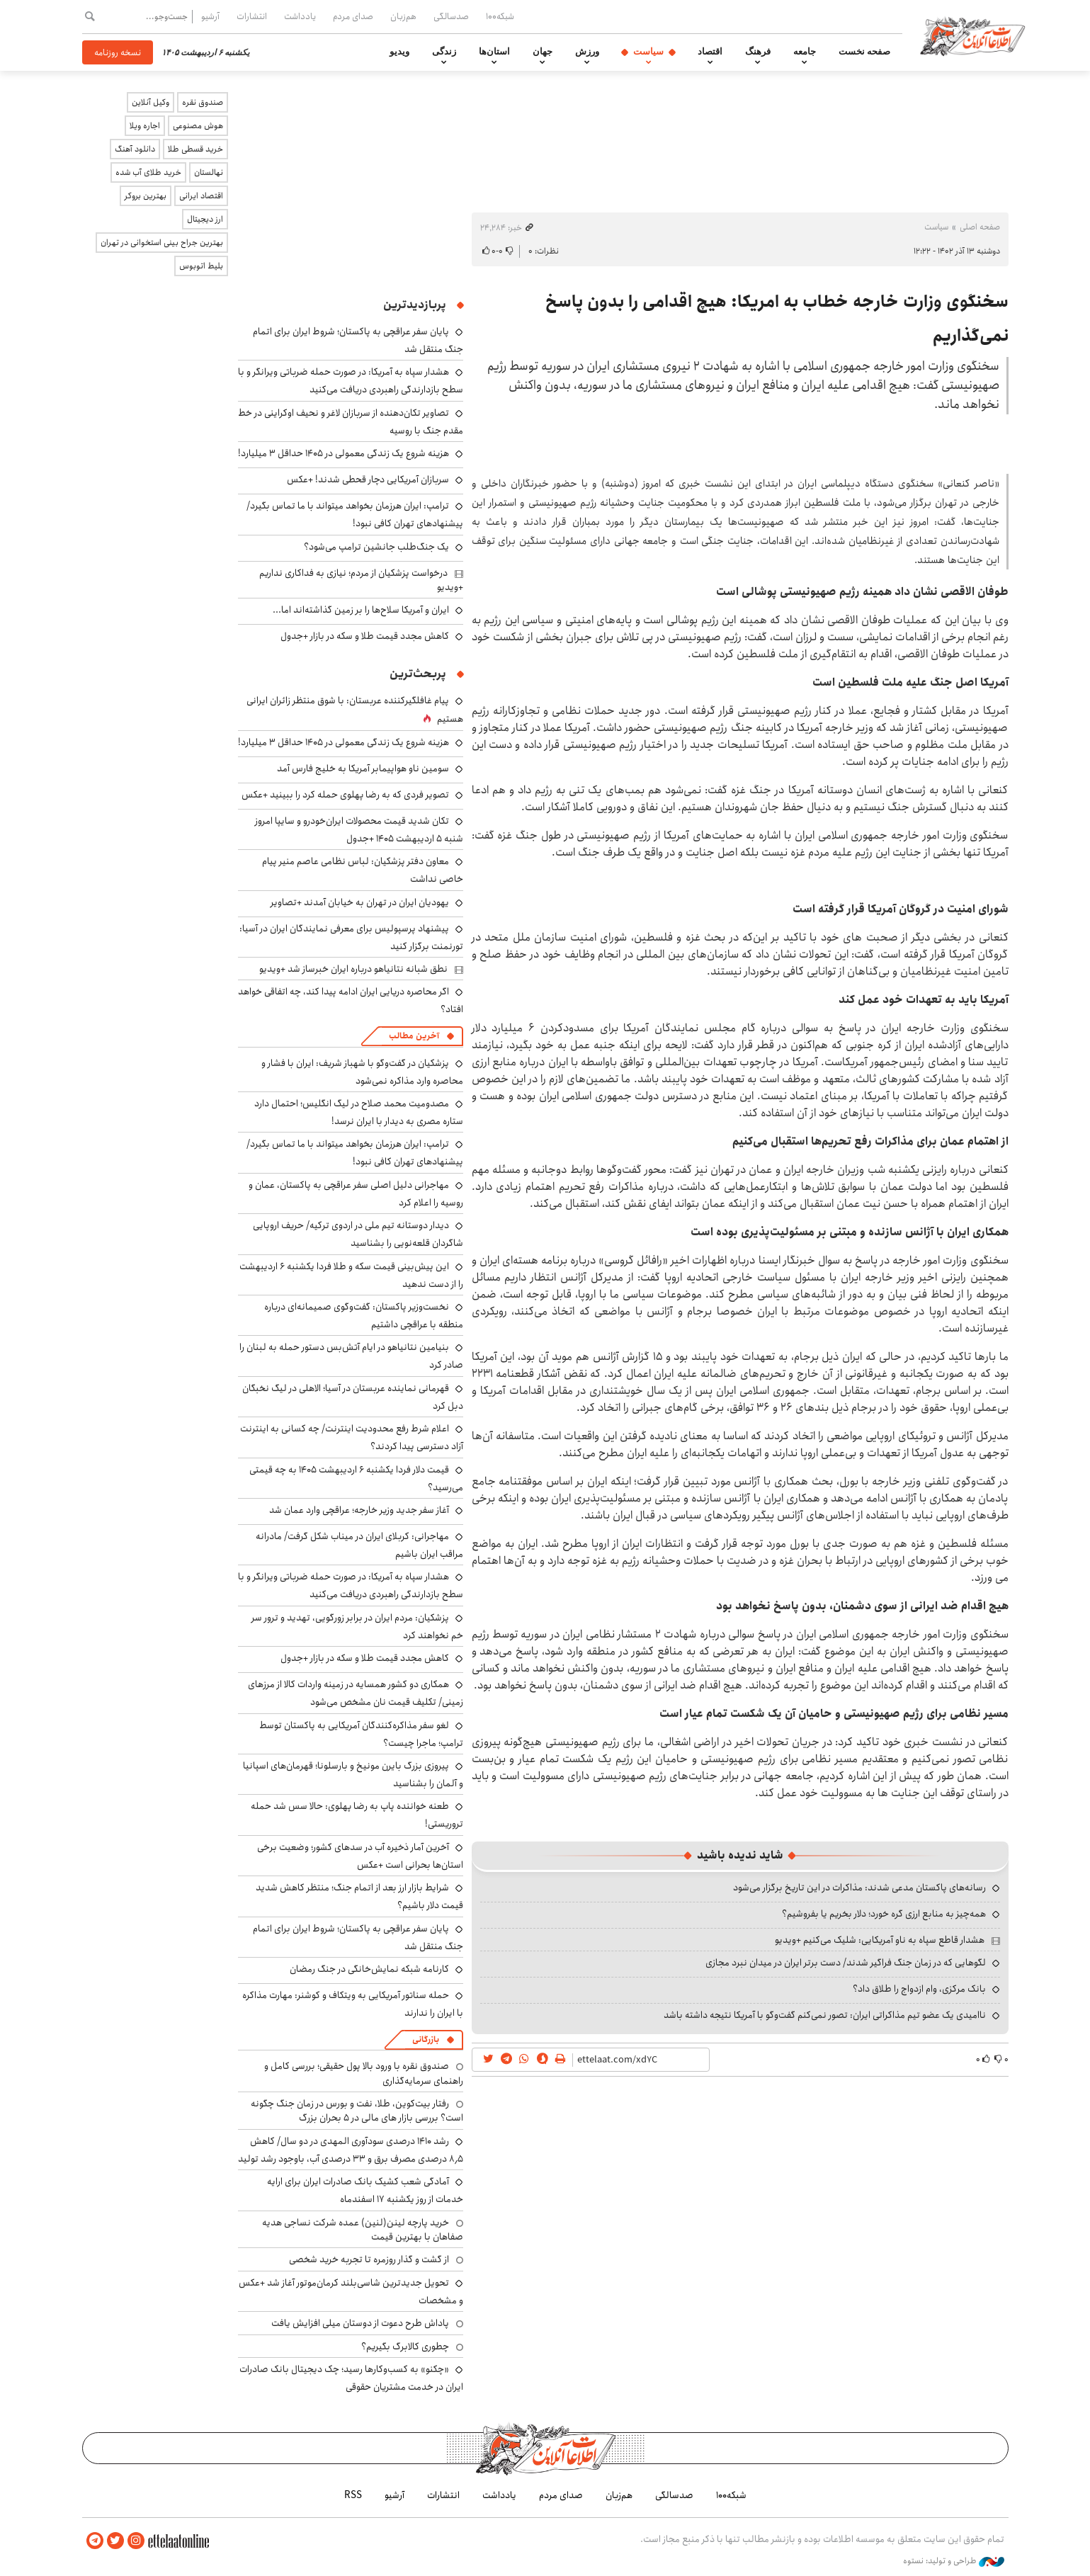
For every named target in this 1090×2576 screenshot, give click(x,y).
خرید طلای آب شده (148, 172)
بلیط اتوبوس (201, 266)
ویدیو (399, 52)
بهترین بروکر (145, 196)
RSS (353, 2495)
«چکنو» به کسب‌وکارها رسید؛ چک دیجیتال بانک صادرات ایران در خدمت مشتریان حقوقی (351, 2378)
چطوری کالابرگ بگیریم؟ (405, 2346)
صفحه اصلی (980, 227)
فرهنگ (758, 52)
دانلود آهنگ (135, 149)
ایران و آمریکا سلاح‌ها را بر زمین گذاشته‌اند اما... (361, 610)
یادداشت (300, 16)
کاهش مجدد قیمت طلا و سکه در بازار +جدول (364, 636)
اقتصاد (710, 52)
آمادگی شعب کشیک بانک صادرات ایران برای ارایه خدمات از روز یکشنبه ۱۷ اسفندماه (365, 2190)
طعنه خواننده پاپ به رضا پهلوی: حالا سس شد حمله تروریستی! (357, 1815)
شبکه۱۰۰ (500, 16)
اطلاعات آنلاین (973, 35)
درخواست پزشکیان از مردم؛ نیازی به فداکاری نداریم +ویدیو (361, 580)
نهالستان (208, 172)
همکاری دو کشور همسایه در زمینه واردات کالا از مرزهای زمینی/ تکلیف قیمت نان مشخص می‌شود (355, 1693)
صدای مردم (353, 16)
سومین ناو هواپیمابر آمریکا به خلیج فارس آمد (363, 768)
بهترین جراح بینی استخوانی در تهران (162, 242)
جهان (542, 52)
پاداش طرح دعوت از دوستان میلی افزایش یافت (360, 2323)
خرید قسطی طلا (195, 149)
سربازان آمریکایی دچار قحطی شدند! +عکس (368, 479)
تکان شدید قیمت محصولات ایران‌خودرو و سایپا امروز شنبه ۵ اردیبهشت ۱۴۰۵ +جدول (359, 829)
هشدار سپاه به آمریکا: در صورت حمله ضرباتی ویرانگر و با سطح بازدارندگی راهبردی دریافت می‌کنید (350, 380)
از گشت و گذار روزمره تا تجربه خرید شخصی (369, 2259)
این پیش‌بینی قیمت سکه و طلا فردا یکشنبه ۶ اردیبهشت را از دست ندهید (351, 1275)
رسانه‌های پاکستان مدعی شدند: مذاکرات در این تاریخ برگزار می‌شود (859, 1887)
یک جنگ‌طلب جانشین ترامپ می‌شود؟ (376, 547)
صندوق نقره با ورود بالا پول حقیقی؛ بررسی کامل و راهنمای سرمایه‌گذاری (363, 2073)
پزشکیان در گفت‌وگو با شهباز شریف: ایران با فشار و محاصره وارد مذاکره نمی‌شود (362, 1072)
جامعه (804, 52)
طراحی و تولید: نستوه (953, 2561)
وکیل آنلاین (150, 102)
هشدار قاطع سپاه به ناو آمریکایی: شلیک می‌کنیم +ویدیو (879, 1940)
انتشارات (252, 16)
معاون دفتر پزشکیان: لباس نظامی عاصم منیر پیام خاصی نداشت (362, 870)
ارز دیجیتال (205, 219)
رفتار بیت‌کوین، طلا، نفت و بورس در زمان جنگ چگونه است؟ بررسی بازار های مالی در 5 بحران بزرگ (357, 2111)
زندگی (444, 52)
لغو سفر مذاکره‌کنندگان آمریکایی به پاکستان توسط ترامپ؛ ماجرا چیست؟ (361, 1734)
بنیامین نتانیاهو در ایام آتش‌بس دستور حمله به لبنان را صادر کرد (351, 1356)
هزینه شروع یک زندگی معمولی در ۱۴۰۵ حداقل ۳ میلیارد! (343, 453)
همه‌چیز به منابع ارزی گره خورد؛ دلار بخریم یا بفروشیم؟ (884, 1914)
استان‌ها (494, 52)
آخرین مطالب (414, 1036)
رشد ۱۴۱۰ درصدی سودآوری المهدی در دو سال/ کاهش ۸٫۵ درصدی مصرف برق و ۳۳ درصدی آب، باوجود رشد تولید (350, 2150)
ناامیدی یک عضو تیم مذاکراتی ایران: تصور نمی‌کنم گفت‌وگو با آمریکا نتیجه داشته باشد (825, 2015)
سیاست (648, 52)
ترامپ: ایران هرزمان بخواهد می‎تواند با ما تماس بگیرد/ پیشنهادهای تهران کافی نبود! (354, 514)
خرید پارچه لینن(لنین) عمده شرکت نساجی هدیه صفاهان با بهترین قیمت (362, 2230)
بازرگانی (425, 2039)
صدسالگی (451, 16)
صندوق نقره (202, 102)
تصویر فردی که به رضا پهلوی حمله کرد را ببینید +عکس (345, 794)
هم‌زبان (403, 16)
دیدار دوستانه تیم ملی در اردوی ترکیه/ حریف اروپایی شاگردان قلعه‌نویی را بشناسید (358, 1234)
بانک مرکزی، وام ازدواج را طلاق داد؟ (919, 1989)
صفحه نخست (864, 52)
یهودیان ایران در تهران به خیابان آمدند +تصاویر (360, 902)
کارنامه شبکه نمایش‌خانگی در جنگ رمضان (369, 1969)
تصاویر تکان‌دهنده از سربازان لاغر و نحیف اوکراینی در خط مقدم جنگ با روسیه (350, 421)
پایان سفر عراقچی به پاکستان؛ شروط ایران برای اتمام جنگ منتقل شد (358, 1937)
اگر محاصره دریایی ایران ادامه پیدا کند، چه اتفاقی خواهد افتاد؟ (350, 1000)
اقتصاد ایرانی (201, 196)
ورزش (587, 52)
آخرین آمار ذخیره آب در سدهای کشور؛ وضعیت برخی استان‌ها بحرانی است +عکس (360, 1856)
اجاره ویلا (145, 125)
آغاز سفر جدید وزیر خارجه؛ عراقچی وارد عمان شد (359, 1510)
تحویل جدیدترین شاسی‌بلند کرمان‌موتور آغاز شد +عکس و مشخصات (351, 2291)
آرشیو (210, 16)
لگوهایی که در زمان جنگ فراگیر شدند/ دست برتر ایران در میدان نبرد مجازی (845, 1962)
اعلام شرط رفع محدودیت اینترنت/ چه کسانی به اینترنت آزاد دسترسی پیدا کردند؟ (351, 1437)
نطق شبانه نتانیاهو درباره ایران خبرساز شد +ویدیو (353, 969)
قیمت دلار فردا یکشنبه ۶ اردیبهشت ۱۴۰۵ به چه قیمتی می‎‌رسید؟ (356, 1478)
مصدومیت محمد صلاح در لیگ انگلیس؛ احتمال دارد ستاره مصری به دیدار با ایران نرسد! (358, 1112)
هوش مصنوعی (198, 125)
